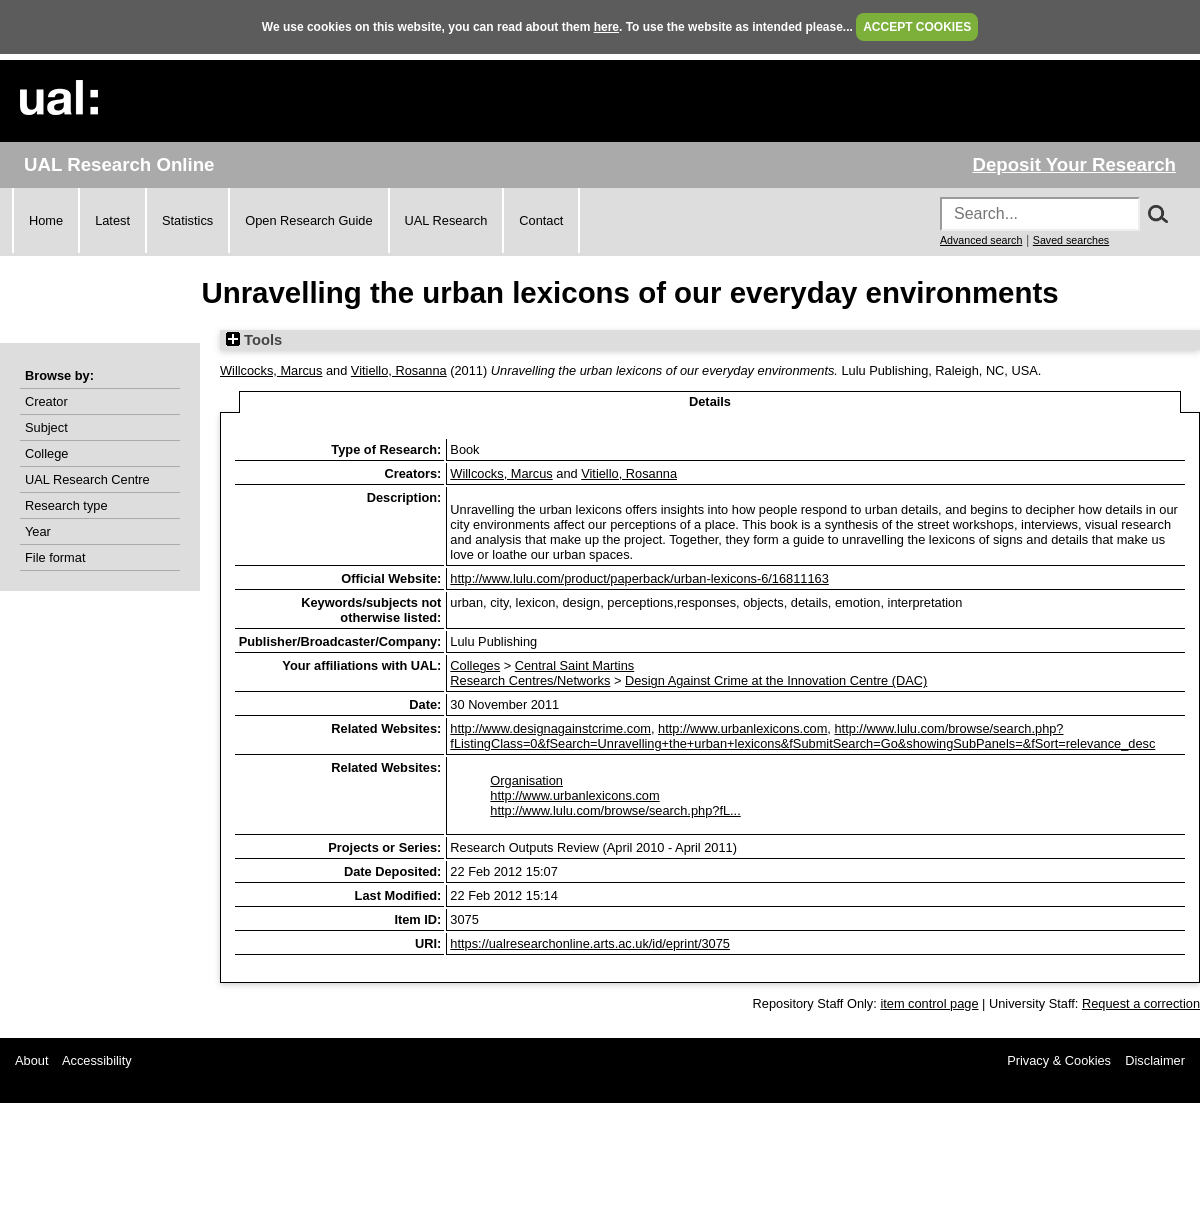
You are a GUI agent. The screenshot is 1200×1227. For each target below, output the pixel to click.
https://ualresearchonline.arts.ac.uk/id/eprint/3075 (590, 943)
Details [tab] (710, 401)
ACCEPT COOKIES (917, 27)
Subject (46, 427)
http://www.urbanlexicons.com (742, 728)
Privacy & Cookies (1059, 1060)
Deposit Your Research (1074, 164)
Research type (66, 505)
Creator (46, 401)
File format (55, 557)
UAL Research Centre (87, 479)
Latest (112, 220)
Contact (541, 220)
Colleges (475, 665)
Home (46, 220)
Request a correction (1141, 1003)
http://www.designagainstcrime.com (550, 728)
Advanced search (981, 240)
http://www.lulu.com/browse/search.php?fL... (615, 810)
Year (38, 531)
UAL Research (446, 220)
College (46, 453)
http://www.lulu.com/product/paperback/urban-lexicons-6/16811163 (639, 578)
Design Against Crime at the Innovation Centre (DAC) (776, 680)
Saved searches (1071, 240)
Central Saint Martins (574, 665)
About (31, 1060)
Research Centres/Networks (530, 680)
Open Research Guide (308, 220)
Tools (254, 340)
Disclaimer (1155, 1060)
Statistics (187, 220)
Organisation (526, 780)
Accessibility (97, 1060)
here (606, 27)
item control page (929, 1003)
